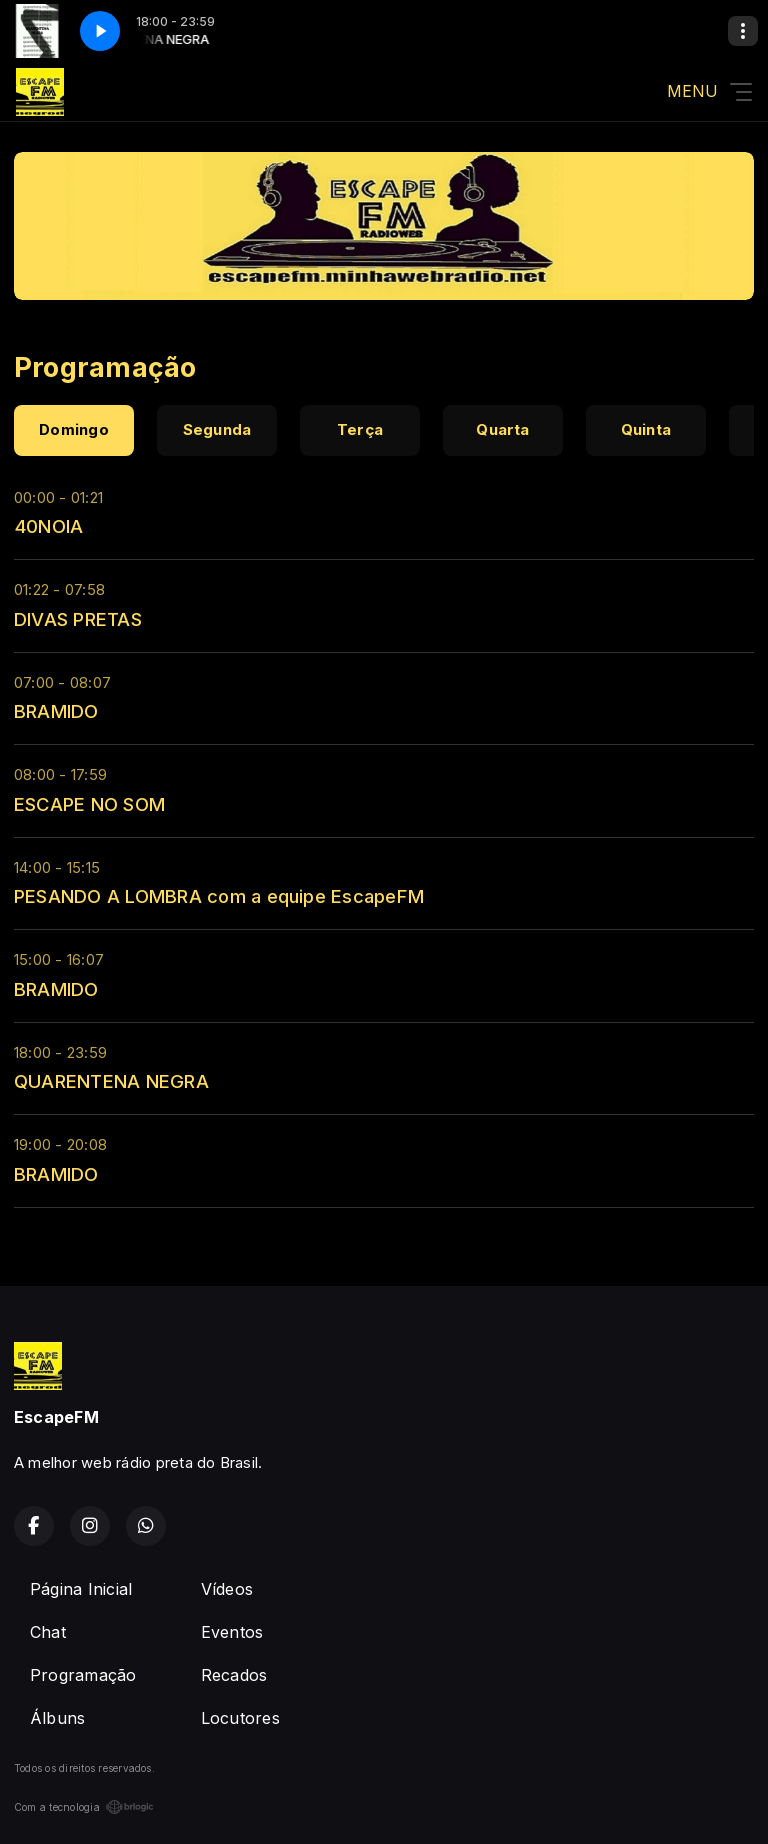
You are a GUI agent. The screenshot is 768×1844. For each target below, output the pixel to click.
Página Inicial (81, 1589)
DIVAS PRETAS (78, 619)
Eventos (232, 1632)
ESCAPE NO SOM (89, 804)
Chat (48, 1632)
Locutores (240, 1718)
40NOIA (48, 526)
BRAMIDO (56, 711)
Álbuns (57, 1718)
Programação (83, 1675)
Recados (234, 1675)
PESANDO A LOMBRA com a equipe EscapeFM (219, 896)
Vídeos (227, 1589)
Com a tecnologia (84, 1807)
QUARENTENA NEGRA (111, 1081)
